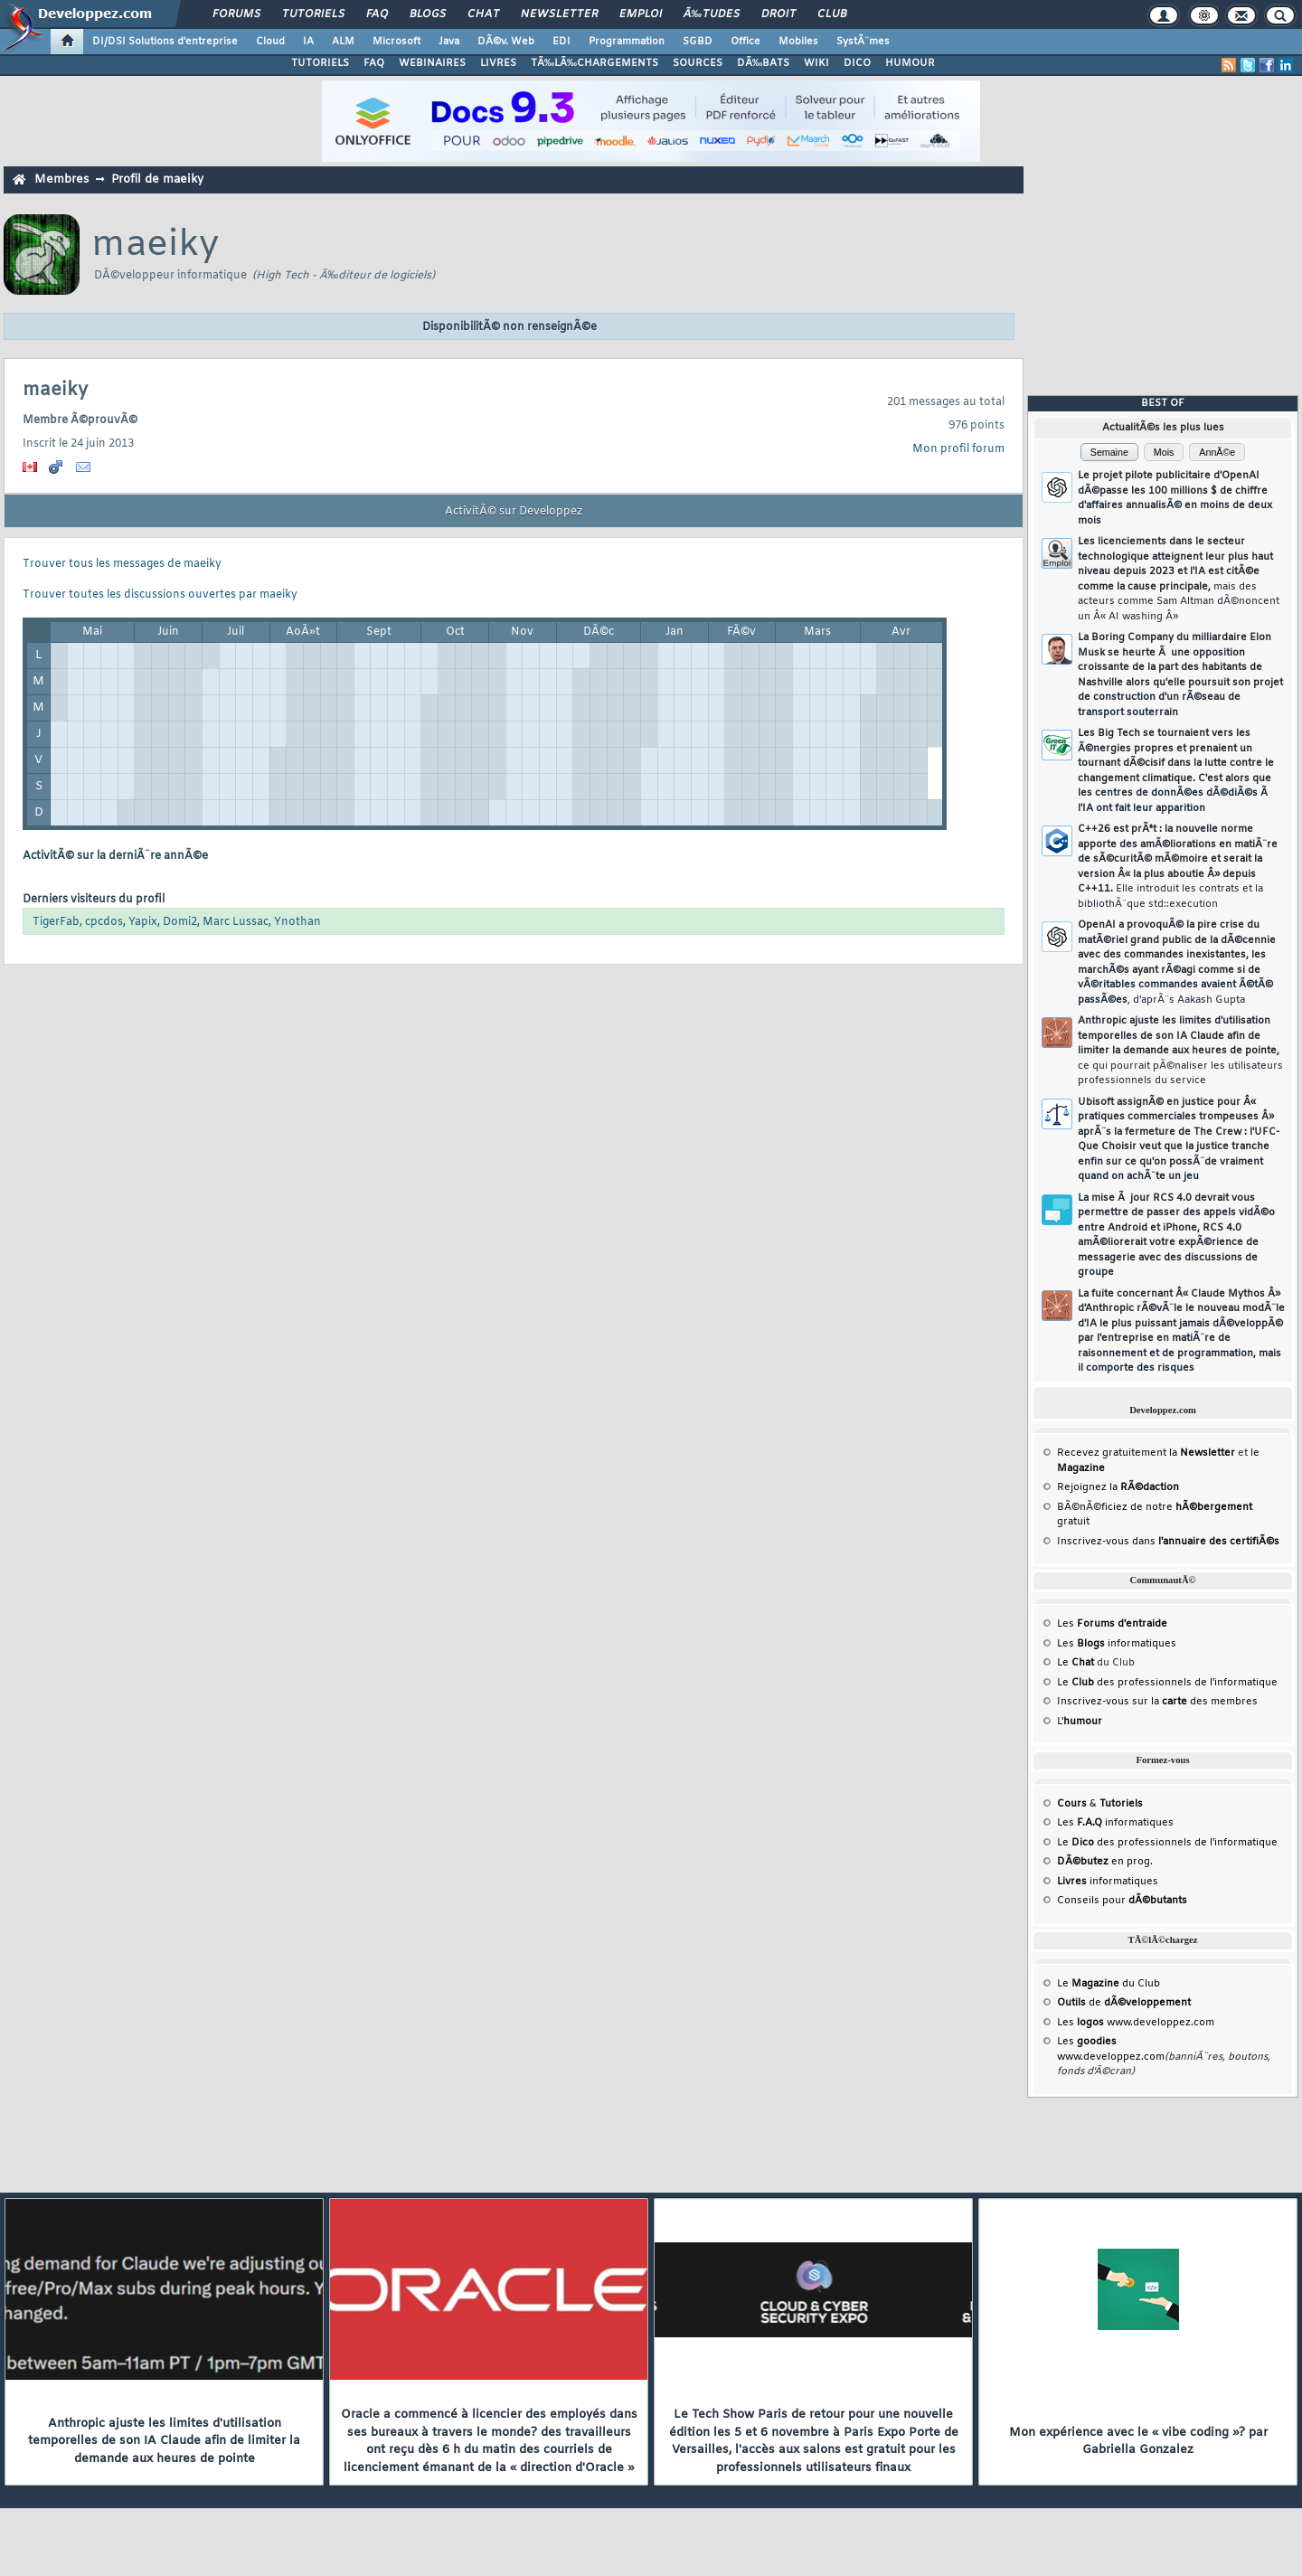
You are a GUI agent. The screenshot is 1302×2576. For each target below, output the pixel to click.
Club (832, 14)
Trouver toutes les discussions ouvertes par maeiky (160, 595)
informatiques (1107, 1881)
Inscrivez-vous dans (1168, 1541)
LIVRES (498, 63)
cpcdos (104, 922)
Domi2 (180, 922)
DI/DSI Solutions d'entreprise (165, 41)
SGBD (697, 41)
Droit (778, 14)
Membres (61, 179)
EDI (561, 41)
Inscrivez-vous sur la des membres (1157, 1701)
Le (1075, 1662)
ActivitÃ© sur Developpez (513, 512)
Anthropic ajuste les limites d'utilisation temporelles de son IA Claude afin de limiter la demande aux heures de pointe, (1180, 1050)
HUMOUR (910, 63)
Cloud (270, 41)
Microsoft (396, 41)
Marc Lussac (236, 922)
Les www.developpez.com (1135, 2022)
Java (449, 41)
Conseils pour (1122, 1900)
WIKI (816, 63)
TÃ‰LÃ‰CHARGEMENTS (594, 63)
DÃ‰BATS (763, 63)
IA (308, 41)
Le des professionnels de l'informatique (1167, 1682)
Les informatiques (1116, 1643)
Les (1112, 1624)
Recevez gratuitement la (1146, 1453)
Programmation (627, 41)
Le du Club (1108, 1983)
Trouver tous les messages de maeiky (122, 564)
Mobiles (798, 41)
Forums (236, 14)
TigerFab (56, 922)
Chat (483, 14)
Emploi (641, 14)
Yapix (142, 922)
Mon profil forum (958, 449)
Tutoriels (313, 14)
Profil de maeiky (157, 179)
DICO (857, 63)
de (1124, 2002)
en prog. (1105, 1861)
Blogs (428, 14)
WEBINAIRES (432, 63)
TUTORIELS (320, 63)
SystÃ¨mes (863, 41)
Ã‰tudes (711, 14)
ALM (343, 41)
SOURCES (697, 63)
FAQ (377, 14)
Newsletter (559, 14)
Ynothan (297, 922)
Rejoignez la (1118, 1487)
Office (745, 41)
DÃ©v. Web (505, 41)
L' (1079, 1721)
